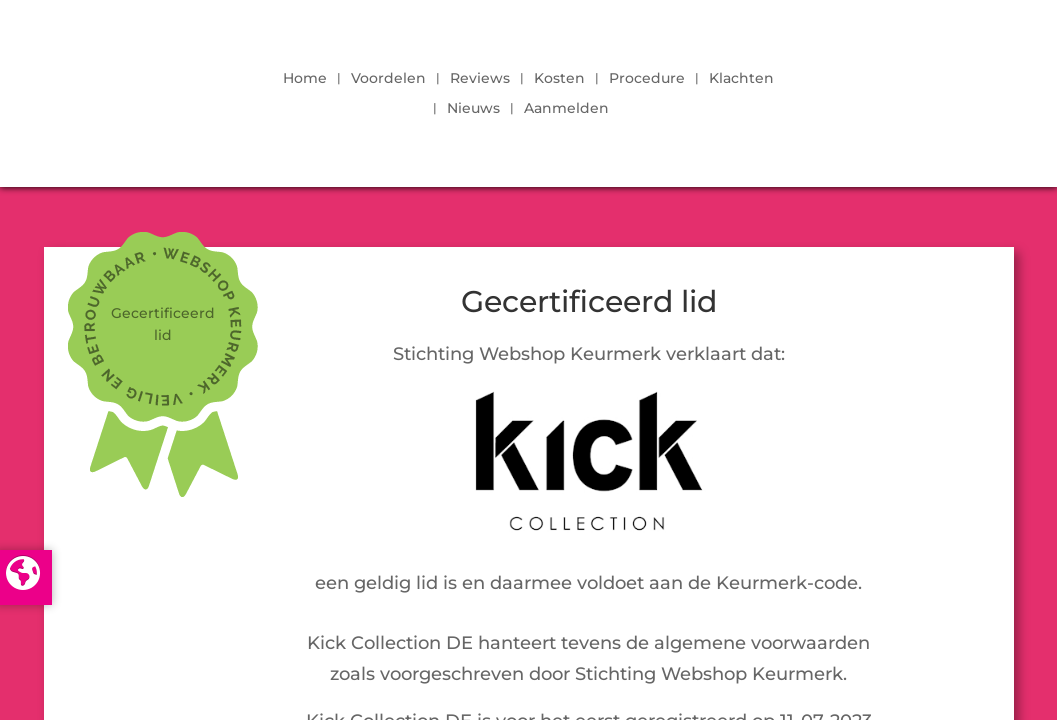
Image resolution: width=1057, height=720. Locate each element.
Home (305, 79)
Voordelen (388, 79)
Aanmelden (566, 109)
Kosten (559, 79)
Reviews (480, 79)
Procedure (647, 79)
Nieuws (473, 109)
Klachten (741, 79)
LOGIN (896, 88)
